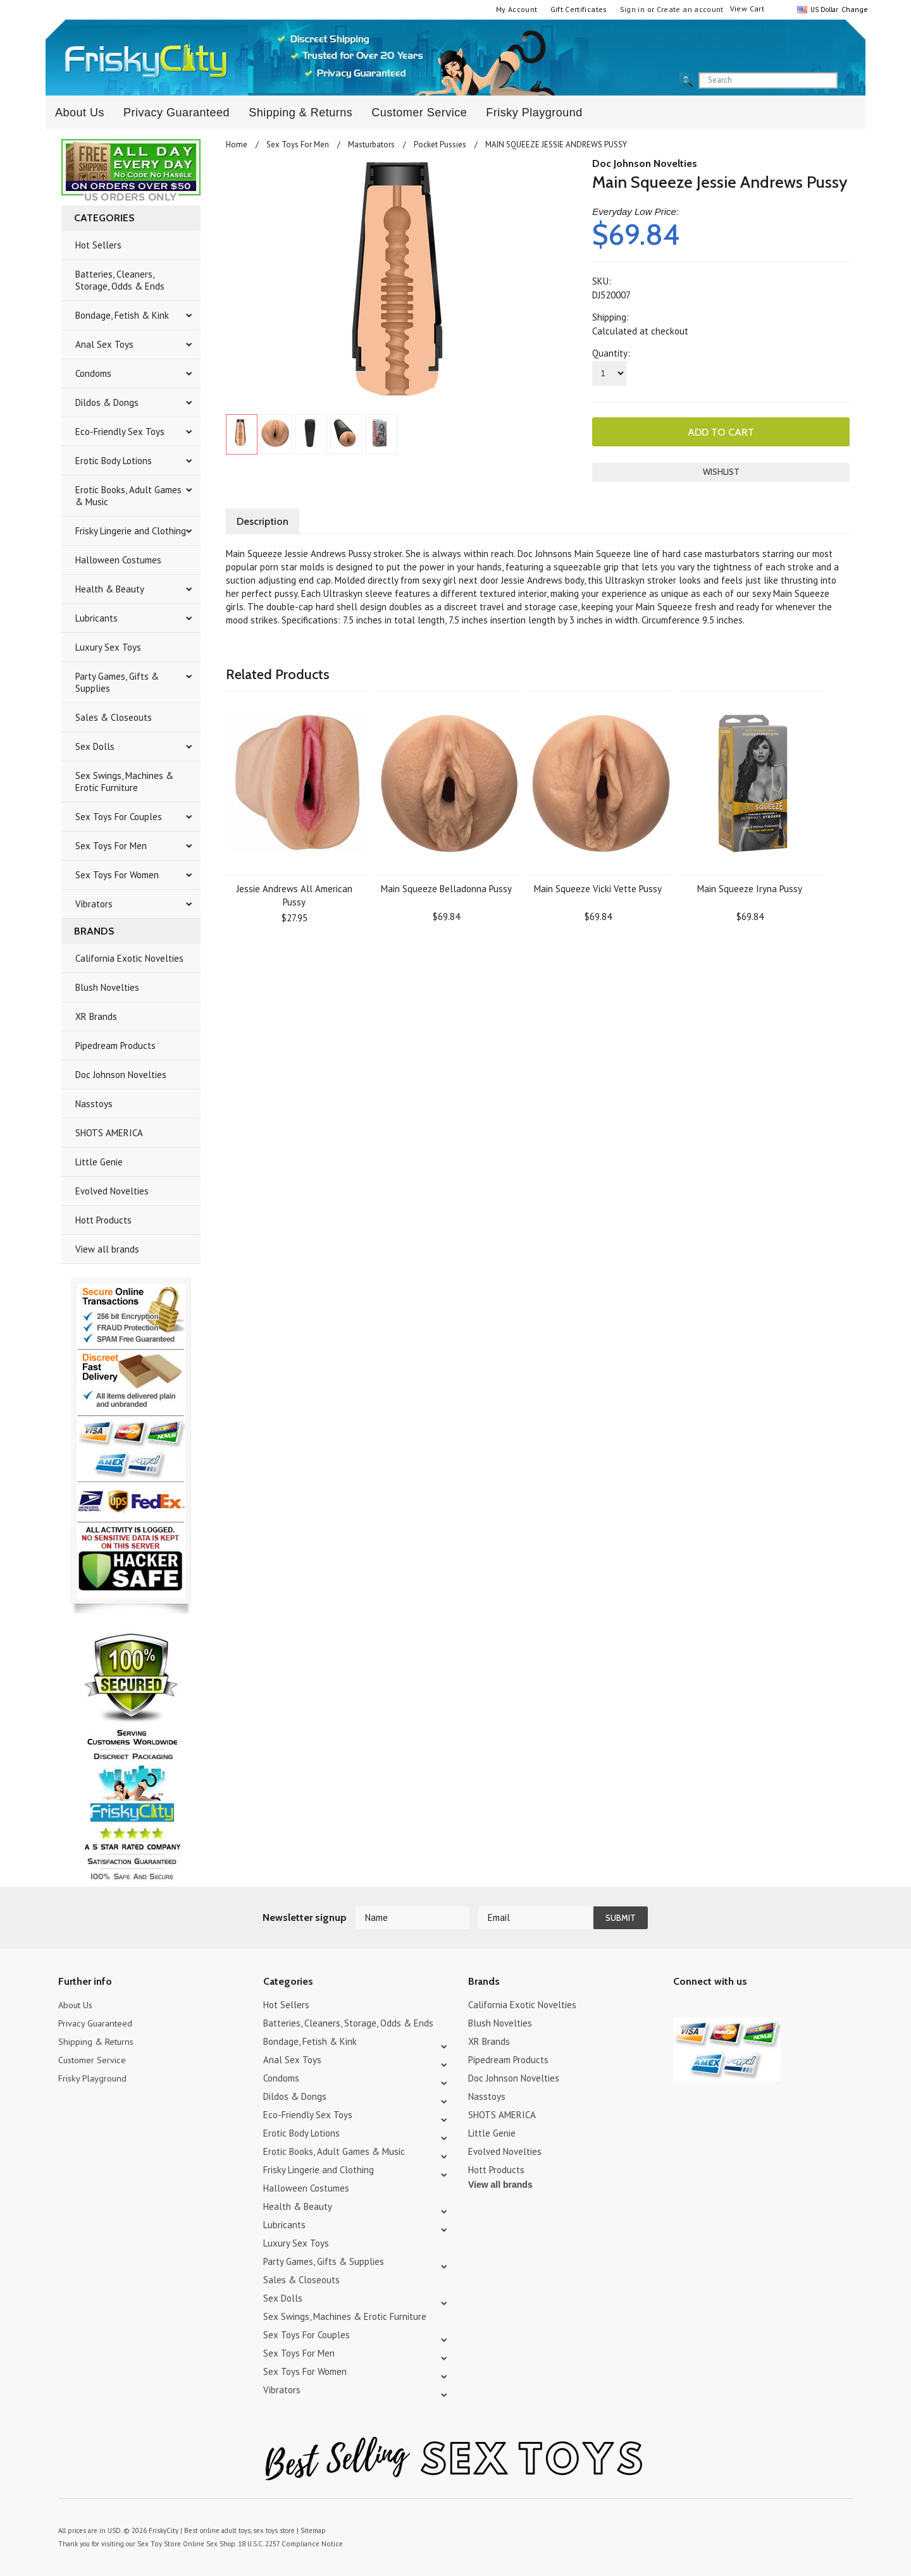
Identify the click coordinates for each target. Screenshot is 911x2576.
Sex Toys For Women (117, 875)
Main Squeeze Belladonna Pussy (446, 887)
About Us (79, 112)
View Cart (747, 8)
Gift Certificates (578, 9)
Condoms (93, 373)
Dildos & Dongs (107, 402)
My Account (517, 9)
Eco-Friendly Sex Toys (119, 432)
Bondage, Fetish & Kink (122, 315)
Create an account (690, 9)
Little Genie (99, 1162)
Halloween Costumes (118, 560)
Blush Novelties (107, 987)
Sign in (632, 9)
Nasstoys (94, 1104)
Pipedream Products (115, 1046)
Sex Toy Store (157, 2543)
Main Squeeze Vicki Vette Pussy (598, 887)
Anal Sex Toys (104, 344)
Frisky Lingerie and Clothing (130, 531)
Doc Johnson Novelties (120, 1075)
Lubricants (96, 618)
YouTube (703, 2007)
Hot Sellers (98, 245)
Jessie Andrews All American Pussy (294, 894)
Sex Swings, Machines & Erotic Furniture (124, 782)
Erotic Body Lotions (113, 461)
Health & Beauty (109, 589)
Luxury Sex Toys (108, 647)
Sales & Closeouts (113, 717)
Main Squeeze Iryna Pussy (749, 887)
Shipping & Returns (300, 112)
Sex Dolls (95, 746)
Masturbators (371, 144)
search (848, 81)
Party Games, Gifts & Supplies (117, 682)
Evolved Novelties (112, 1191)
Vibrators (94, 904)
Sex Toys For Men (111, 846)
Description (264, 520)
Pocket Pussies (440, 144)
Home (236, 144)
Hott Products (103, 1220)
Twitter (681, 2007)
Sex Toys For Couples (118, 817)
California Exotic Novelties (129, 958)
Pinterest (725, 2007)
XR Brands (96, 1016)
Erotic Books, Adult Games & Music (128, 496)
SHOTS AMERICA (109, 1133)
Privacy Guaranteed (176, 112)
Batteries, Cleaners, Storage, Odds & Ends (119, 280)
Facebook (747, 2007)
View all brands (107, 1249)
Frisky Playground (534, 112)
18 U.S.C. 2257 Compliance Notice (285, 2543)
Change (853, 9)
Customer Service (419, 112)
